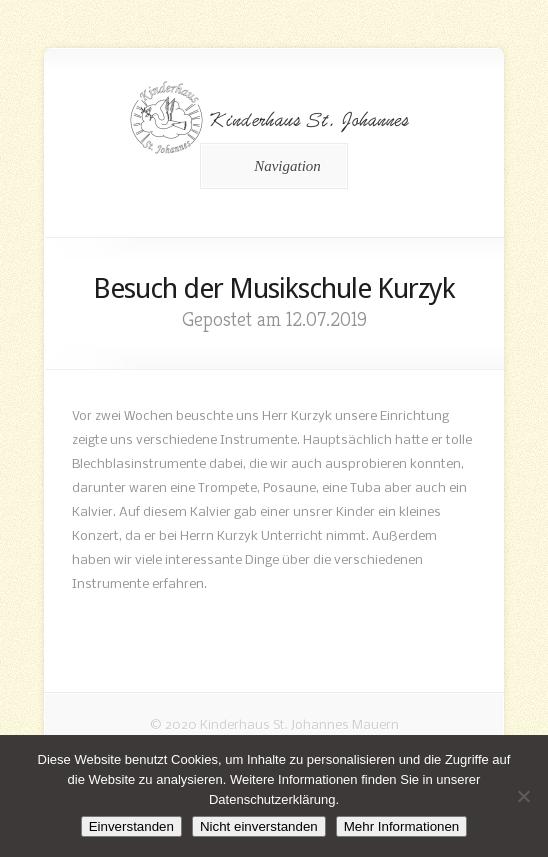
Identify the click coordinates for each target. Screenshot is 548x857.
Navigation (270, 166)
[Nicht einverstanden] (523, 796)
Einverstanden (131, 826)
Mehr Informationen (402, 826)
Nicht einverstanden (259, 826)
